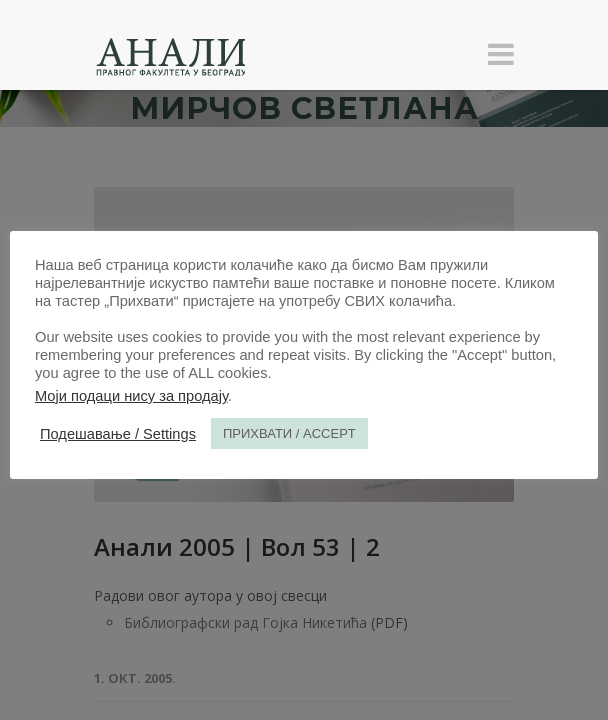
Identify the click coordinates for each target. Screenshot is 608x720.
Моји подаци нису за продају (131, 396)
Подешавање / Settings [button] (118, 434)
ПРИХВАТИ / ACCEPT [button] (289, 433)
